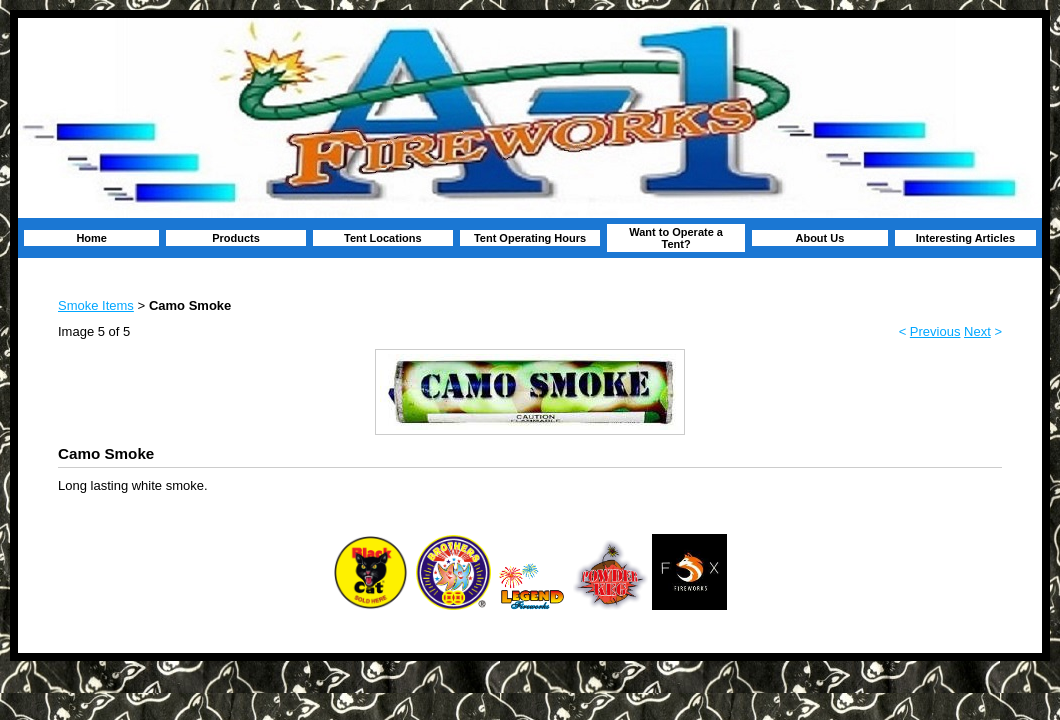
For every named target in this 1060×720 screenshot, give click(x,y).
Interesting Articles (965, 238)
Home (91, 238)
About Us (819, 238)
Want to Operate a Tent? (676, 238)
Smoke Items (96, 305)
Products (236, 238)
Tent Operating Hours (530, 238)
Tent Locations (382, 238)
